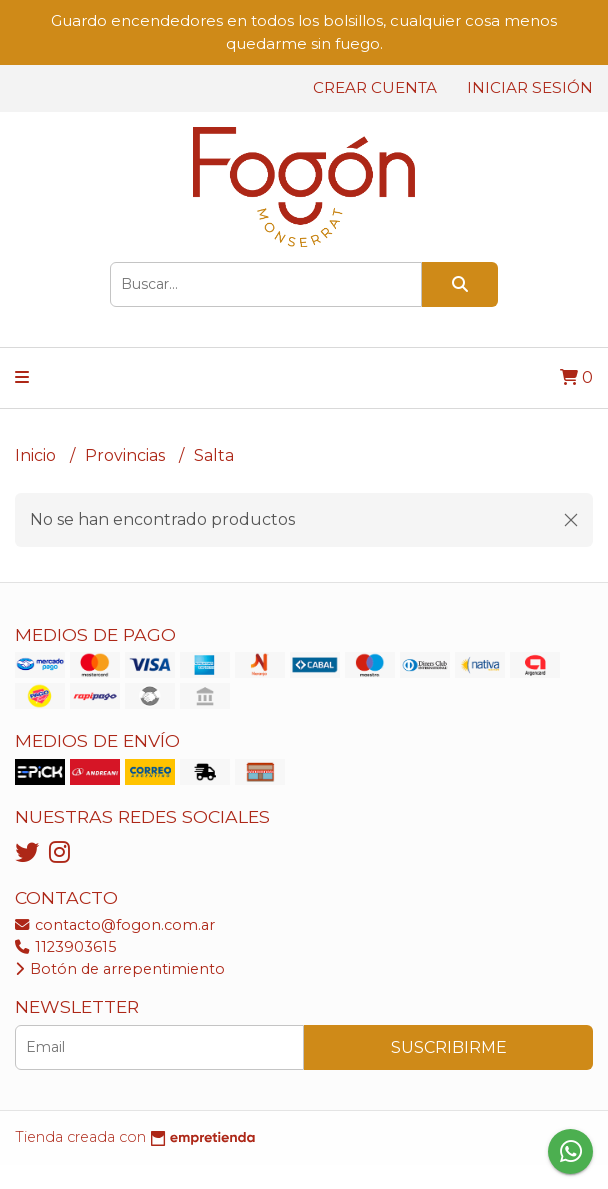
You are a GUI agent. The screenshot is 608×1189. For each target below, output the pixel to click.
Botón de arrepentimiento (120, 969)
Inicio (37, 455)
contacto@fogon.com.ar (115, 925)
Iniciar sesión (530, 87)
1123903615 (65, 947)
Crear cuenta (375, 87)
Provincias (127, 455)
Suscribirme (449, 1047)
